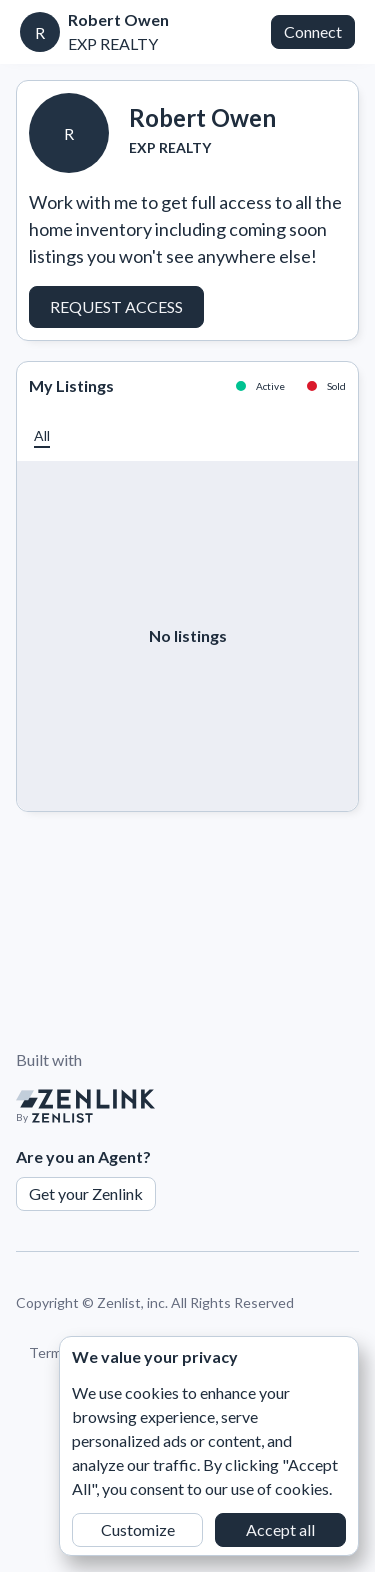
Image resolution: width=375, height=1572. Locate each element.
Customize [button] (138, 1529)
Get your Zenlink (86, 1193)
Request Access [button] (116, 306)
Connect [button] (313, 31)
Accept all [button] (280, 1529)
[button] (42, 435)
